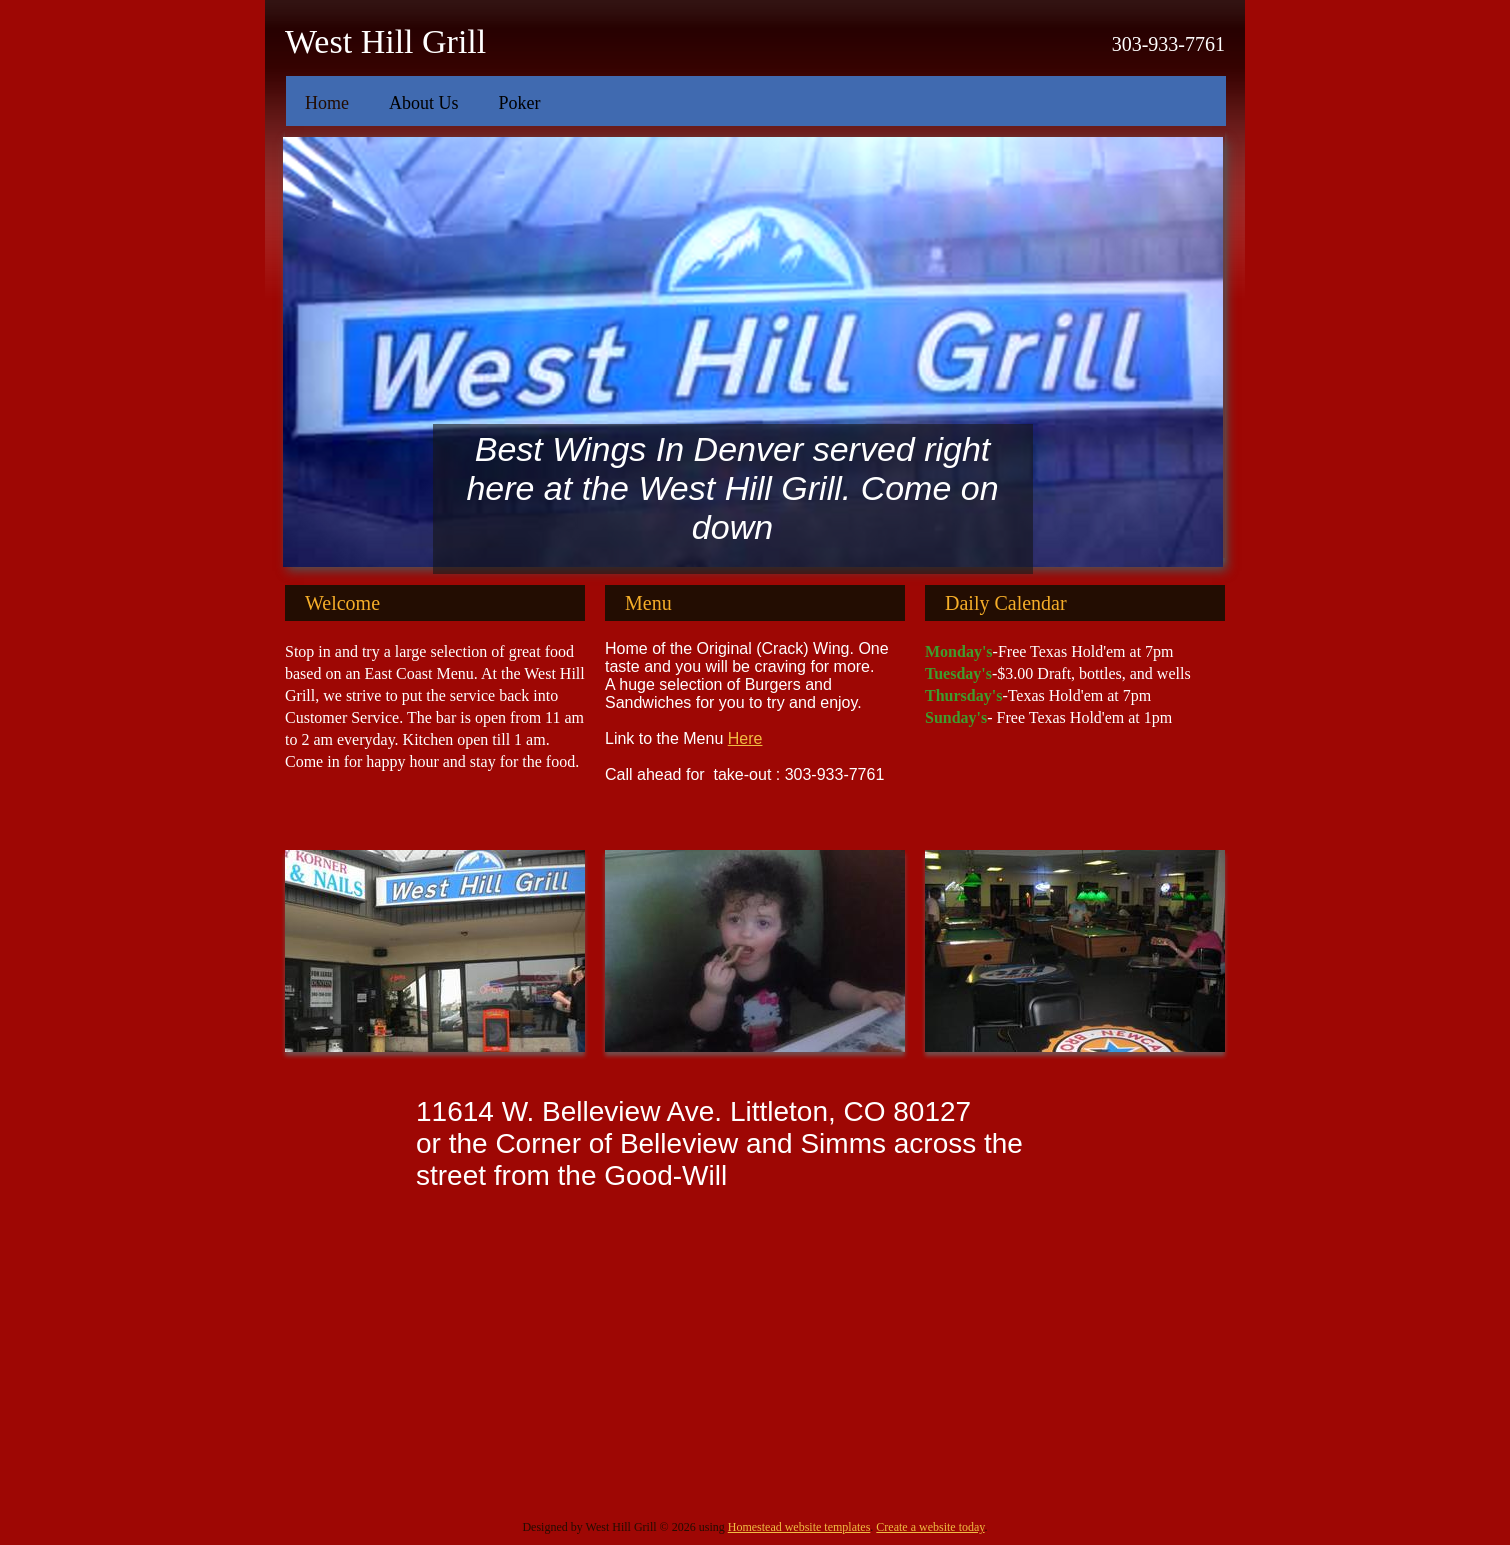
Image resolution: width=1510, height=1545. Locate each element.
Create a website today (930, 1527)
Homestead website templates (799, 1527)
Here (745, 738)
